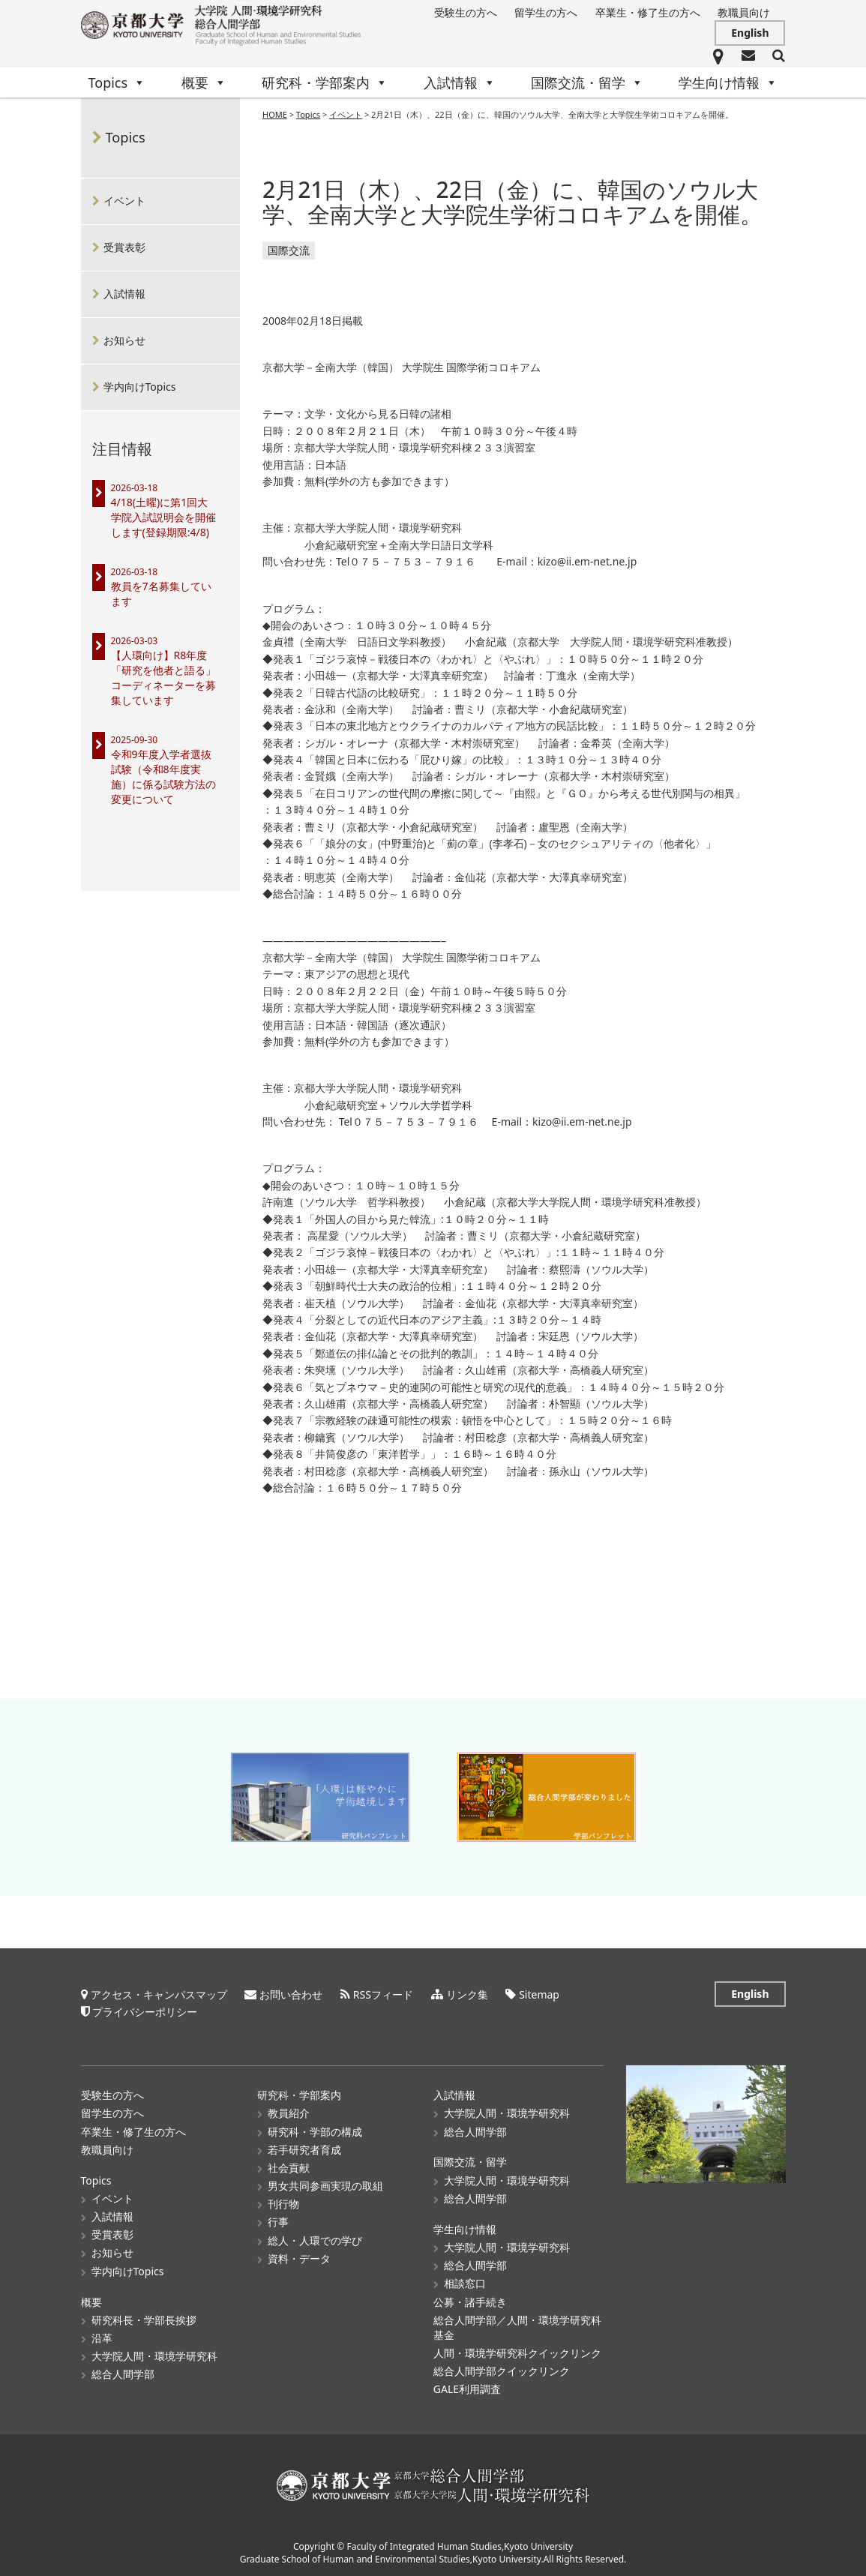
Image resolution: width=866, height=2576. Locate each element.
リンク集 (467, 1994)
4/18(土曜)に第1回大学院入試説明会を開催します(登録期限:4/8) (163, 517)
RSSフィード (383, 1994)
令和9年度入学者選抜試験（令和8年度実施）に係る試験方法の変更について (163, 776)
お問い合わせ (290, 1994)
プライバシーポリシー (144, 2011)
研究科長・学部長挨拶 (143, 2319)
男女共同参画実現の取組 (325, 2185)
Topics (117, 82)
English (750, 32)
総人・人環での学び (315, 2240)
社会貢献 (289, 2167)
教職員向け (744, 12)
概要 (203, 82)
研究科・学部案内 (325, 82)
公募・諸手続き (470, 2301)
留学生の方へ (545, 12)
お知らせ (124, 340)
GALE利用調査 (467, 2388)
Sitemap (539, 1994)
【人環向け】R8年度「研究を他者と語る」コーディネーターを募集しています (163, 677)
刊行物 (283, 2203)
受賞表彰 (124, 247)
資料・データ (299, 2258)
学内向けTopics (139, 386)
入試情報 (460, 82)
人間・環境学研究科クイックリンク (517, 2352)
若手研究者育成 (304, 2149)
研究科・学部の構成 (315, 2131)
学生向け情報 (728, 82)
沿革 (101, 2337)
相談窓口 (465, 2282)
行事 (278, 2221)
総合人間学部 (122, 2373)
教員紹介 (289, 2112)
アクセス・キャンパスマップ (159, 1994)
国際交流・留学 (587, 82)
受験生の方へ (465, 12)
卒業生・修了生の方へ (647, 12)
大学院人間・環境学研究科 (154, 2355)
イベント (124, 200)
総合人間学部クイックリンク (501, 2370)
